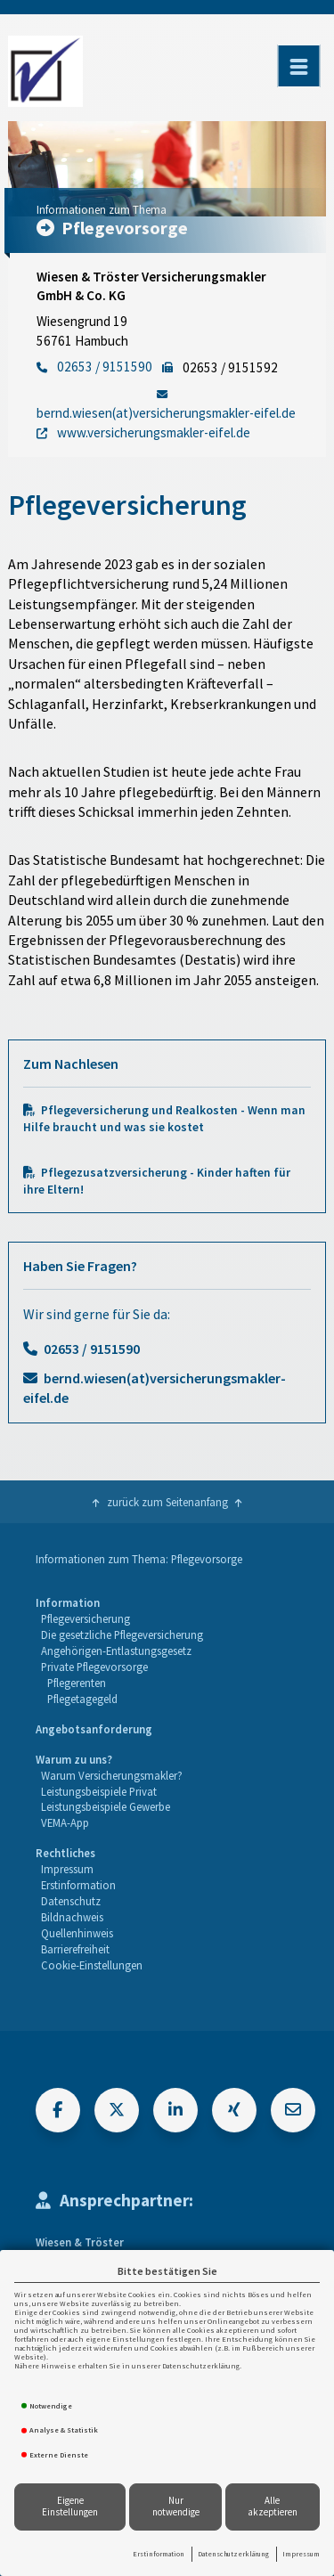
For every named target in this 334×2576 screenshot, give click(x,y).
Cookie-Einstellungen (92, 1965)
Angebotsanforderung (94, 1729)
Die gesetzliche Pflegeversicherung (122, 1634)
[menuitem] (119, 1651)
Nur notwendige (176, 2506)
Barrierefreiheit (75, 1949)
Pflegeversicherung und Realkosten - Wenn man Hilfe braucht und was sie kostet (164, 1119)
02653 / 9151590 (92, 1348)
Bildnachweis (72, 1917)
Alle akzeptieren (272, 2506)
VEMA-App (65, 1822)
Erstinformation (158, 2553)
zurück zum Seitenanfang (167, 1502)
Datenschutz (71, 1901)
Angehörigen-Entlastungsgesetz (116, 1650)
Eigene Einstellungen (70, 2506)
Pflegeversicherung (85, 1618)
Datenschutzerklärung (233, 2553)
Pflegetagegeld (82, 1699)
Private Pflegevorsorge (94, 1666)
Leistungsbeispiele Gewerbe (105, 1806)
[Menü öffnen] (298, 66)
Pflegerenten (76, 1682)
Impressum (301, 2553)
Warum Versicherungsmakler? (112, 1775)
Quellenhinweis (77, 1933)
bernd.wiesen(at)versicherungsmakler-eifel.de (154, 1387)
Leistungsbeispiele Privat (99, 1791)
